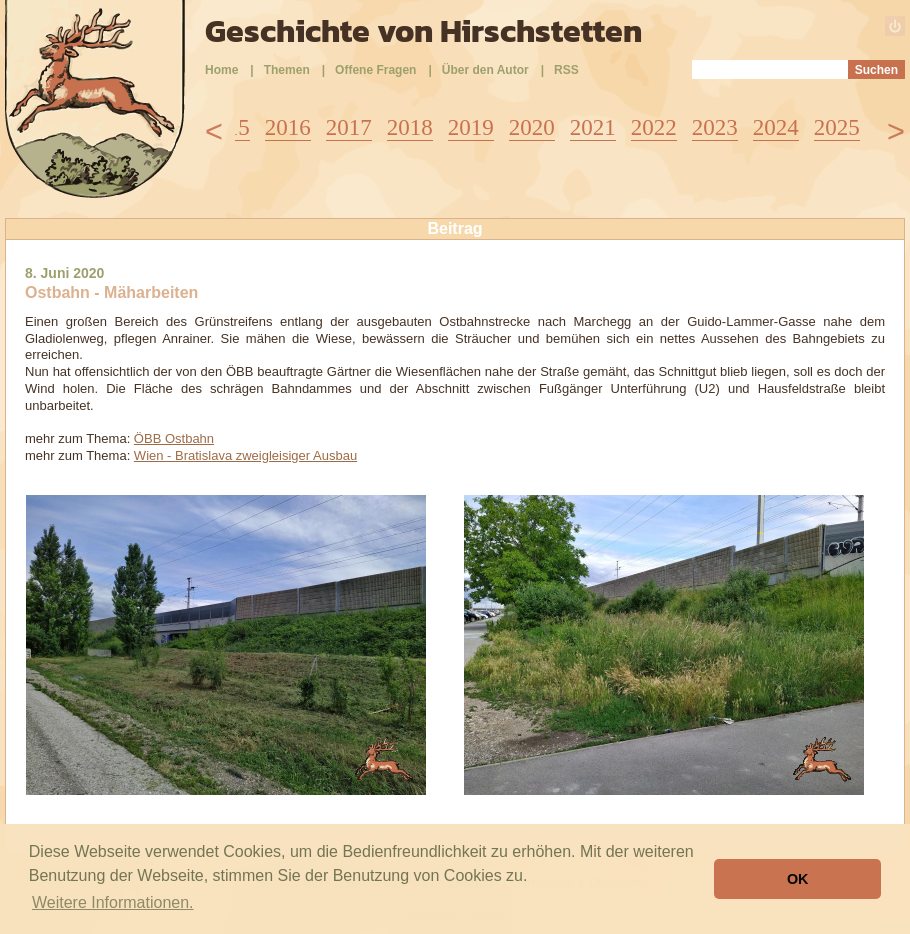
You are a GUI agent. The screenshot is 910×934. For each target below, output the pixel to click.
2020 (532, 127)
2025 (837, 127)
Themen (287, 70)
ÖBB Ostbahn (174, 438)
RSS (566, 70)
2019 (471, 127)
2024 (776, 127)
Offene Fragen (375, 70)
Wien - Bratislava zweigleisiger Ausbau (245, 455)
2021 (593, 127)
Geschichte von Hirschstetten (423, 31)
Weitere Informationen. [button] (113, 902)
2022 (654, 127)
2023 (715, 127)
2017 (349, 127)
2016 (288, 127)
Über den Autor (485, 70)
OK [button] (798, 879)
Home (221, 70)
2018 (410, 127)
